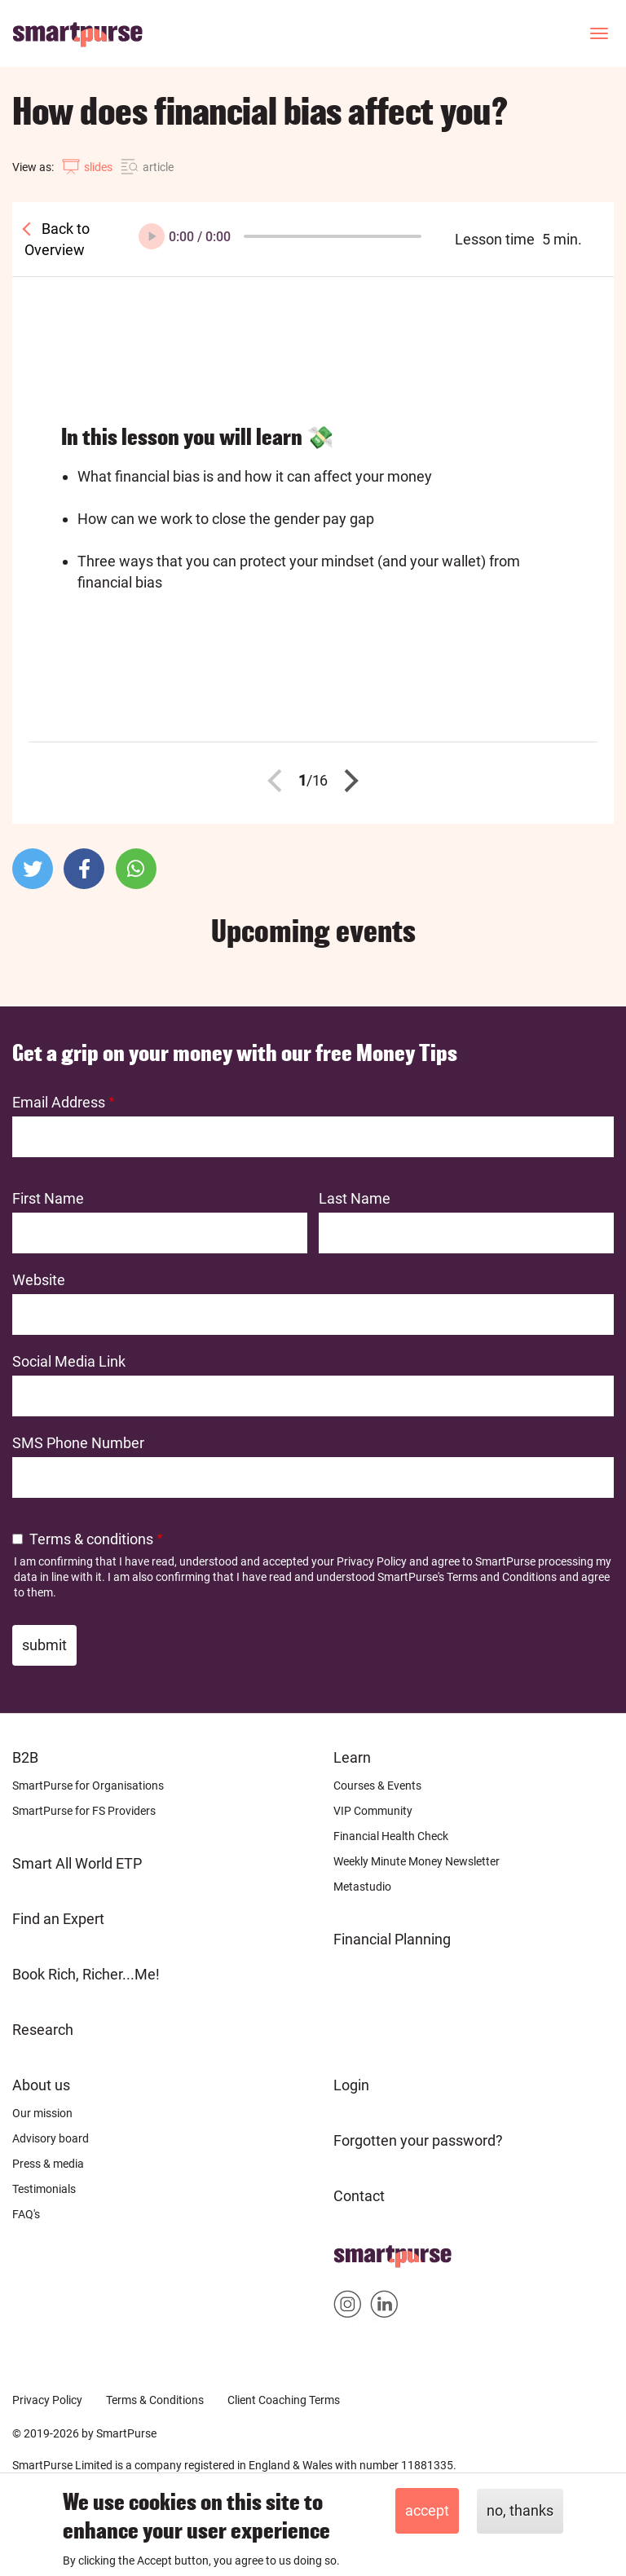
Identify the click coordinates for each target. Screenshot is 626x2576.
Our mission (42, 2113)
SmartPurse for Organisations (88, 1785)
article (158, 167)
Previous (279, 781)
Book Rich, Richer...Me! (86, 1974)
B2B (25, 1757)
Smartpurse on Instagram (347, 2307)
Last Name (354, 1198)
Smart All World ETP (77, 1863)
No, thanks (520, 2510)
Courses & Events (377, 1785)
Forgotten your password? (418, 2140)
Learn (352, 1757)
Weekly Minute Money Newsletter (416, 1861)
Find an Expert (58, 1918)
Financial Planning (392, 1939)
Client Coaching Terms (283, 2399)
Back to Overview (57, 239)
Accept (427, 2510)
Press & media (48, 2163)
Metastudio (362, 1886)
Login (351, 2085)
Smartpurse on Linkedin (384, 2307)
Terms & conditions (91, 1539)
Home (353, 2251)
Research (42, 2029)
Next (347, 781)
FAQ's (26, 2214)
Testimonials (44, 2188)
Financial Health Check (390, 1836)
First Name (48, 1198)
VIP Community (372, 1810)
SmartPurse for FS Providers (84, 1810)
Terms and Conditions (502, 1576)
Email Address (58, 1102)
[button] (32, 868)
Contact (359, 2195)
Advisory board (50, 2138)
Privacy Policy (372, 1561)
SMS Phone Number (78, 1442)
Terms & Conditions (155, 2399)
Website (38, 1279)
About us (41, 2085)
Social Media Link (69, 1361)
